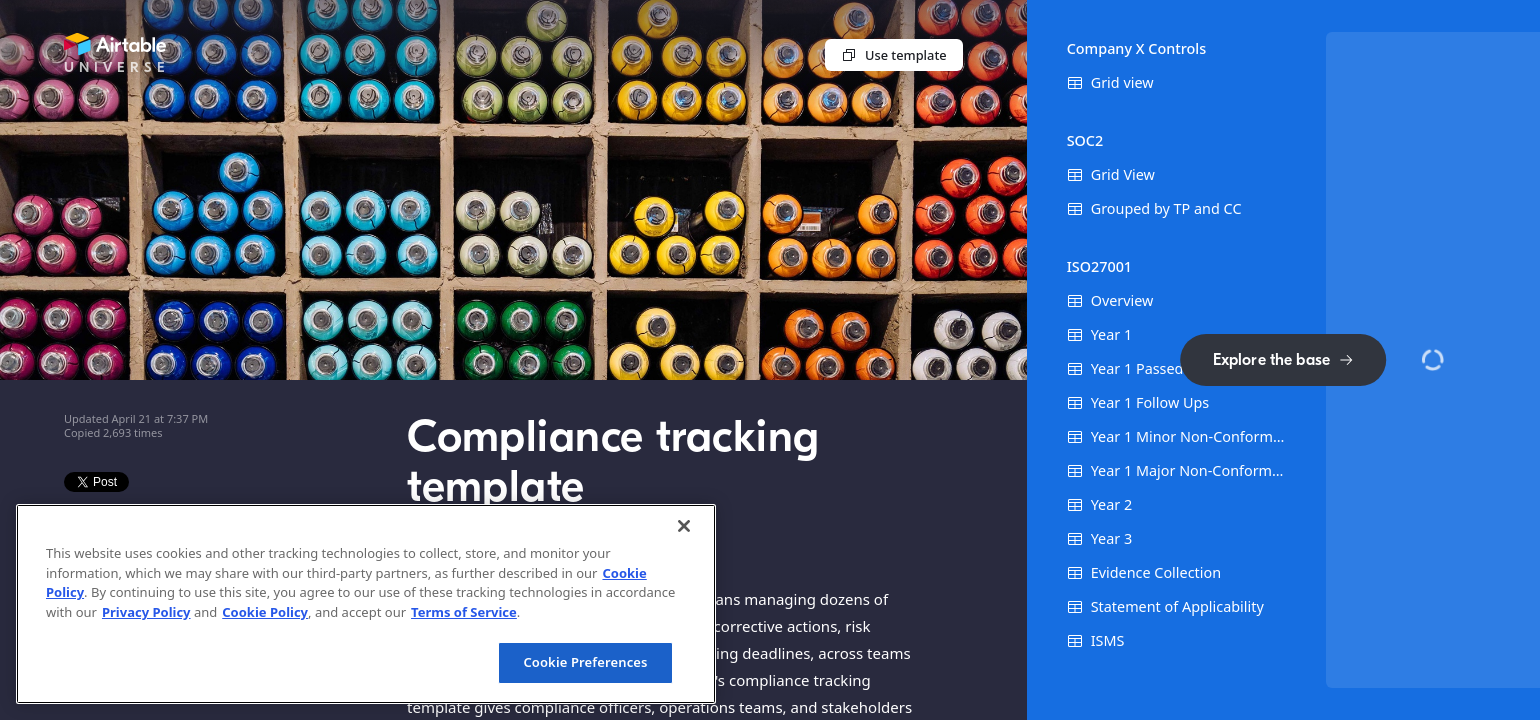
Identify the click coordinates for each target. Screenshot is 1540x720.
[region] (366, 604)
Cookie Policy (265, 612)
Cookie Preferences (585, 662)
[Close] (684, 526)
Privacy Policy (146, 612)
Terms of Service (464, 612)
